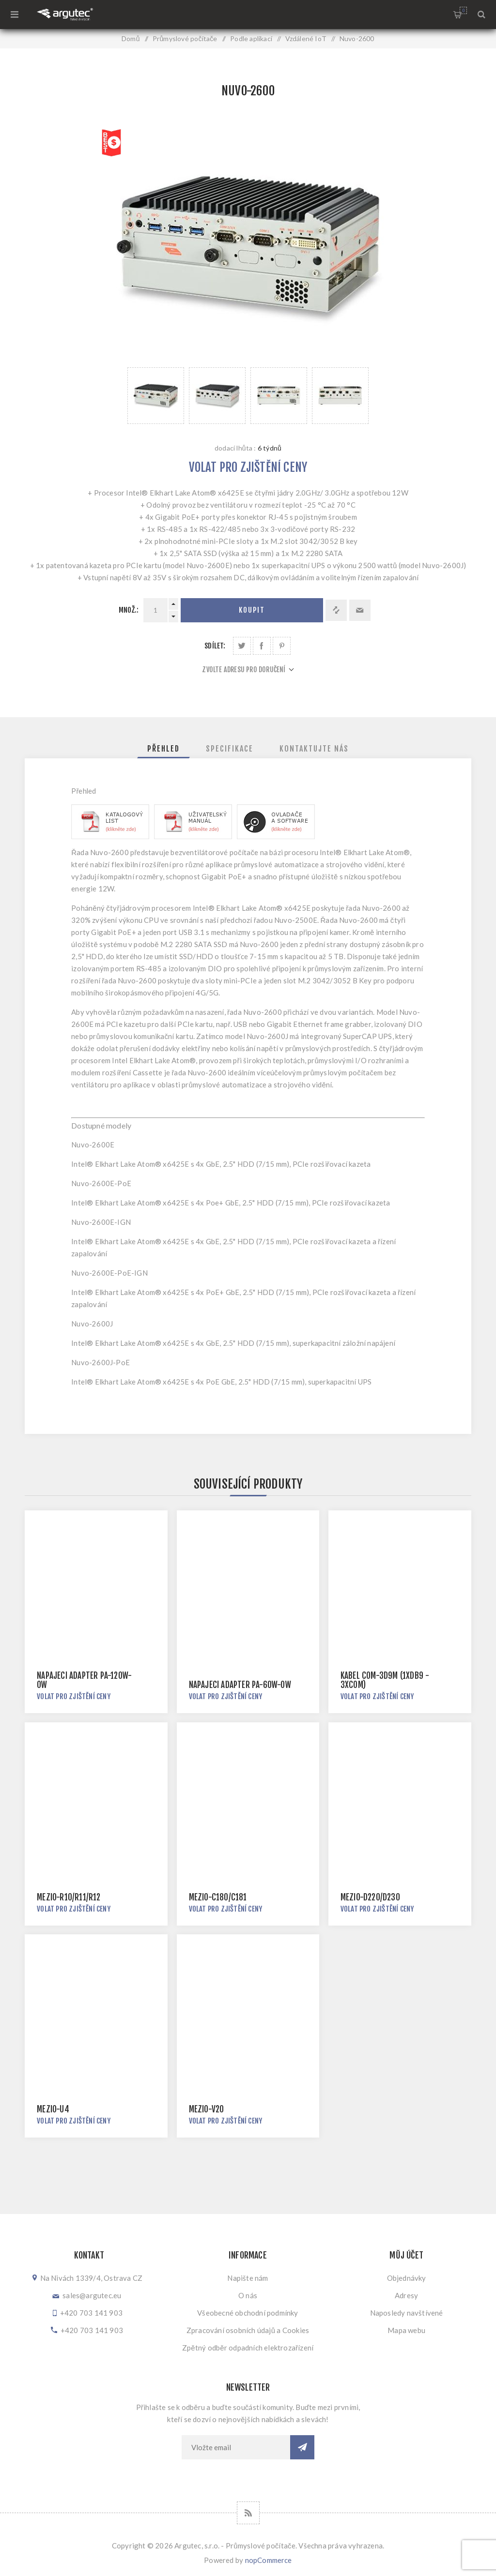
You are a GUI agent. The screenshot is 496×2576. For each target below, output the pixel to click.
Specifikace (229, 748)
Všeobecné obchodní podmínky (247, 2312)
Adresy (406, 2295)
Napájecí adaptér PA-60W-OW (240, 1685)
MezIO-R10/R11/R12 (68, 1897)
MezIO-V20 (206, 2109)
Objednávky (406, 2278)
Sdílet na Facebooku (262, 646)
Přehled (163, 748)
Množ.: (129, 610)
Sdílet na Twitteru (242, 646)
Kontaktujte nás (314, 748)
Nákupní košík (463, 10)
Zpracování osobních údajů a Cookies (247, 2330)
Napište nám (247, 2278)
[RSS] (248, 2512)
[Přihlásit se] (236, 2447)
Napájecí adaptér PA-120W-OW (84, 1680)
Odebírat (302, 2447)
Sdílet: (214, 645)
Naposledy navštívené (406, 2312)
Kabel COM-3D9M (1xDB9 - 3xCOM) (385, 1680)
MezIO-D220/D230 (370, 1897)
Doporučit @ (360, 610)
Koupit (252, 610)
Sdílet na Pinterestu (282, 646)
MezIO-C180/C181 (218, 1897)
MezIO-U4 (53, 2109)
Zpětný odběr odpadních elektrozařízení (247, 2347)
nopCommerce (268, 2560)
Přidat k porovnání (336, 610)
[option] (155, 395)
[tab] (163, 748)
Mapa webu (406, 2330)
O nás (247, 2295)
